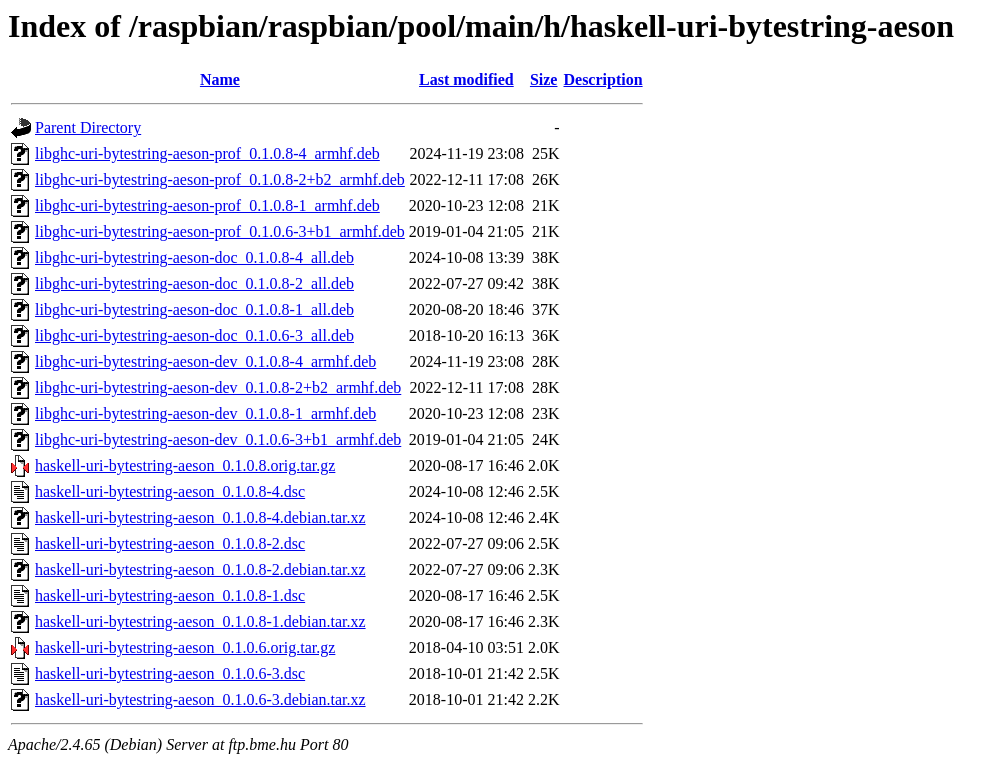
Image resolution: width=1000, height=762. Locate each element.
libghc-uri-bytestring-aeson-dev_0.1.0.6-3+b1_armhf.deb (218, 439)
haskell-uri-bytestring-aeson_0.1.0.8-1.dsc (170, 595)
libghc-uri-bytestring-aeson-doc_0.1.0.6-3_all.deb (194, 335)
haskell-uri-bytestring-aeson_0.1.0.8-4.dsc (170, 491)
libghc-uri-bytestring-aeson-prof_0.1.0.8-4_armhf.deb (207, 153)
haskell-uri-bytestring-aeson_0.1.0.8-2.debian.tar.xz (200, 569)
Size (544, 79)
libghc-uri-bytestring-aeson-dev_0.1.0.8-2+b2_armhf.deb (218, 387)
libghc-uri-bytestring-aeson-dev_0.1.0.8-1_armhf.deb (205, 413)
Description (602, 79)
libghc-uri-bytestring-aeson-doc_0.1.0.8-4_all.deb (194, 257)
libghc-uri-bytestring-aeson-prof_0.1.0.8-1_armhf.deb (207, 205)
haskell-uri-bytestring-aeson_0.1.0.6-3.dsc (170, 673)
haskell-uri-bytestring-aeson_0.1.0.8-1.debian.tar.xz (200, 621)
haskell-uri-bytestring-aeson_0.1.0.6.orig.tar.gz (185, 647)
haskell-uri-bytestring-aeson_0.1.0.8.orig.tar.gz (185, 465)
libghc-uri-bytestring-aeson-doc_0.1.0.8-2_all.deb (194, 283)
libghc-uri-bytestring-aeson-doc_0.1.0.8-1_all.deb (194, 309)
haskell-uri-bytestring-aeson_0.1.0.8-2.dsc (170, 543)
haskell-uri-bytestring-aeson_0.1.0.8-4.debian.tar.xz (200, 517)
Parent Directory (88, 127)
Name (220, 79)
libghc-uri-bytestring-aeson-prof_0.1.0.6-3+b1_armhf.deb (220, 231)
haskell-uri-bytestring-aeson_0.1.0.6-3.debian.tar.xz (200, 699)
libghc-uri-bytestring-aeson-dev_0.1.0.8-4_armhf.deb (205, 361)
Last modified (466, 79)
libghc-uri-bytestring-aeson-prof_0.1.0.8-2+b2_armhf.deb (220, 179)
